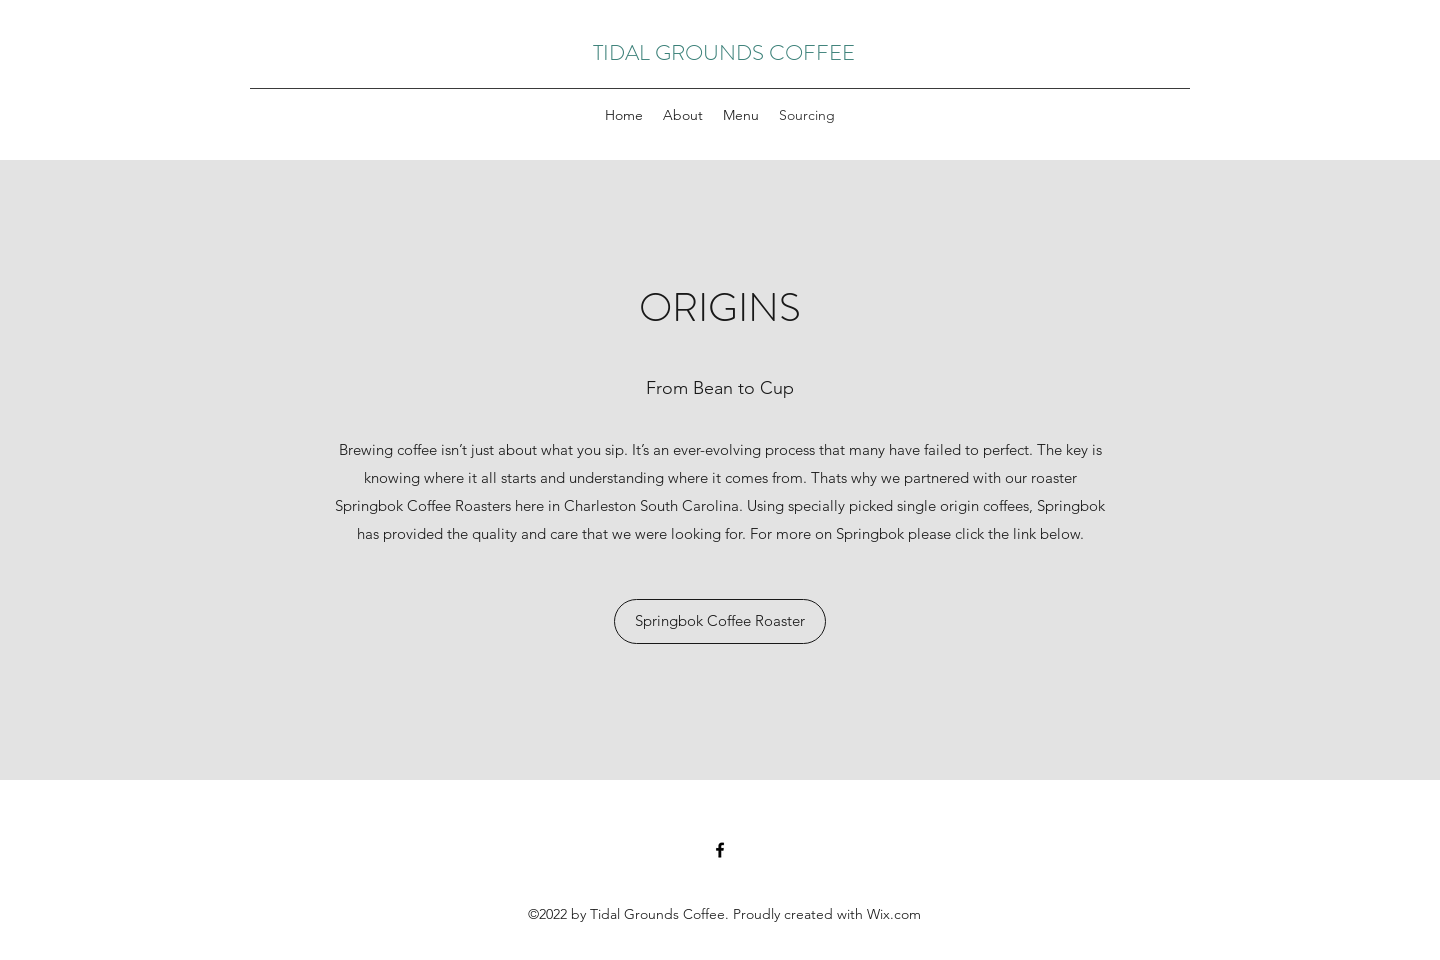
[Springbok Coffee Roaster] (720, 621)
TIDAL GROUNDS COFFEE (724, 52)
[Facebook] (720, 850)
